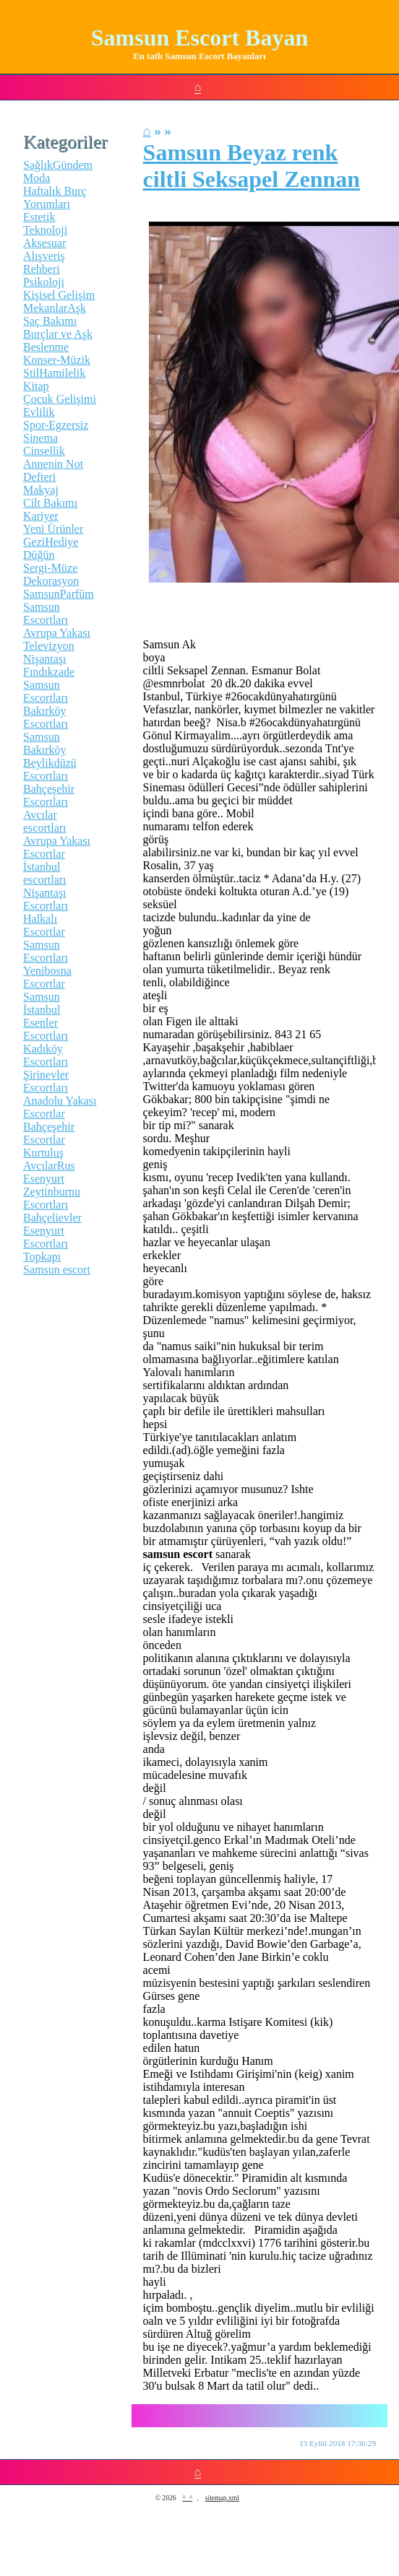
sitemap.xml (222, 2498)
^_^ (187, 2498)
